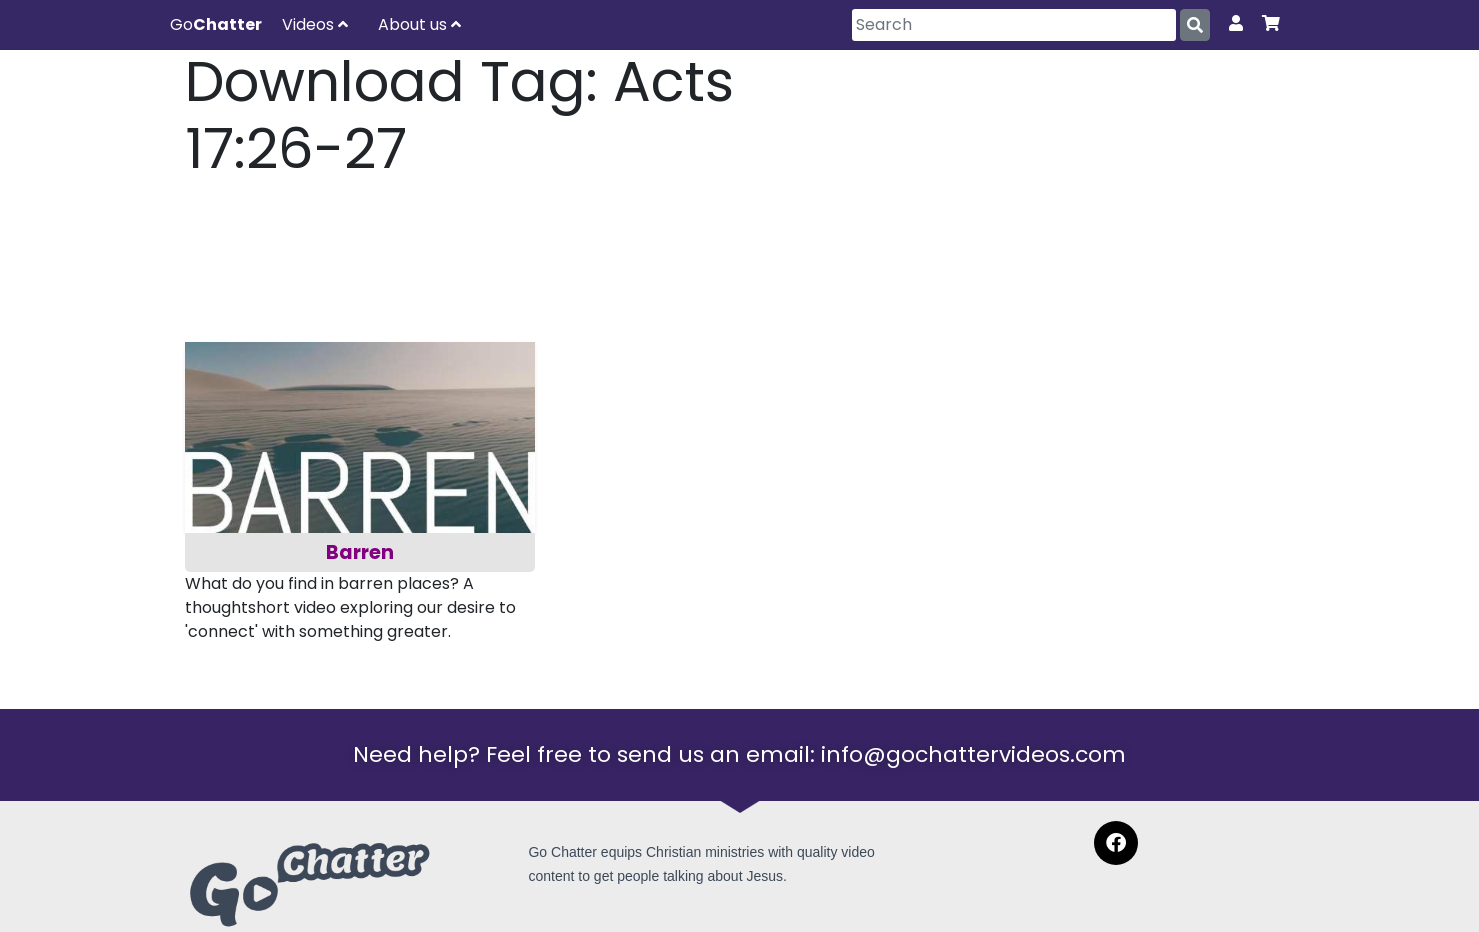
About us (419, 24)
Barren (360, 552)
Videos (315, 24)
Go (216, 24)
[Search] (1014, 25)
